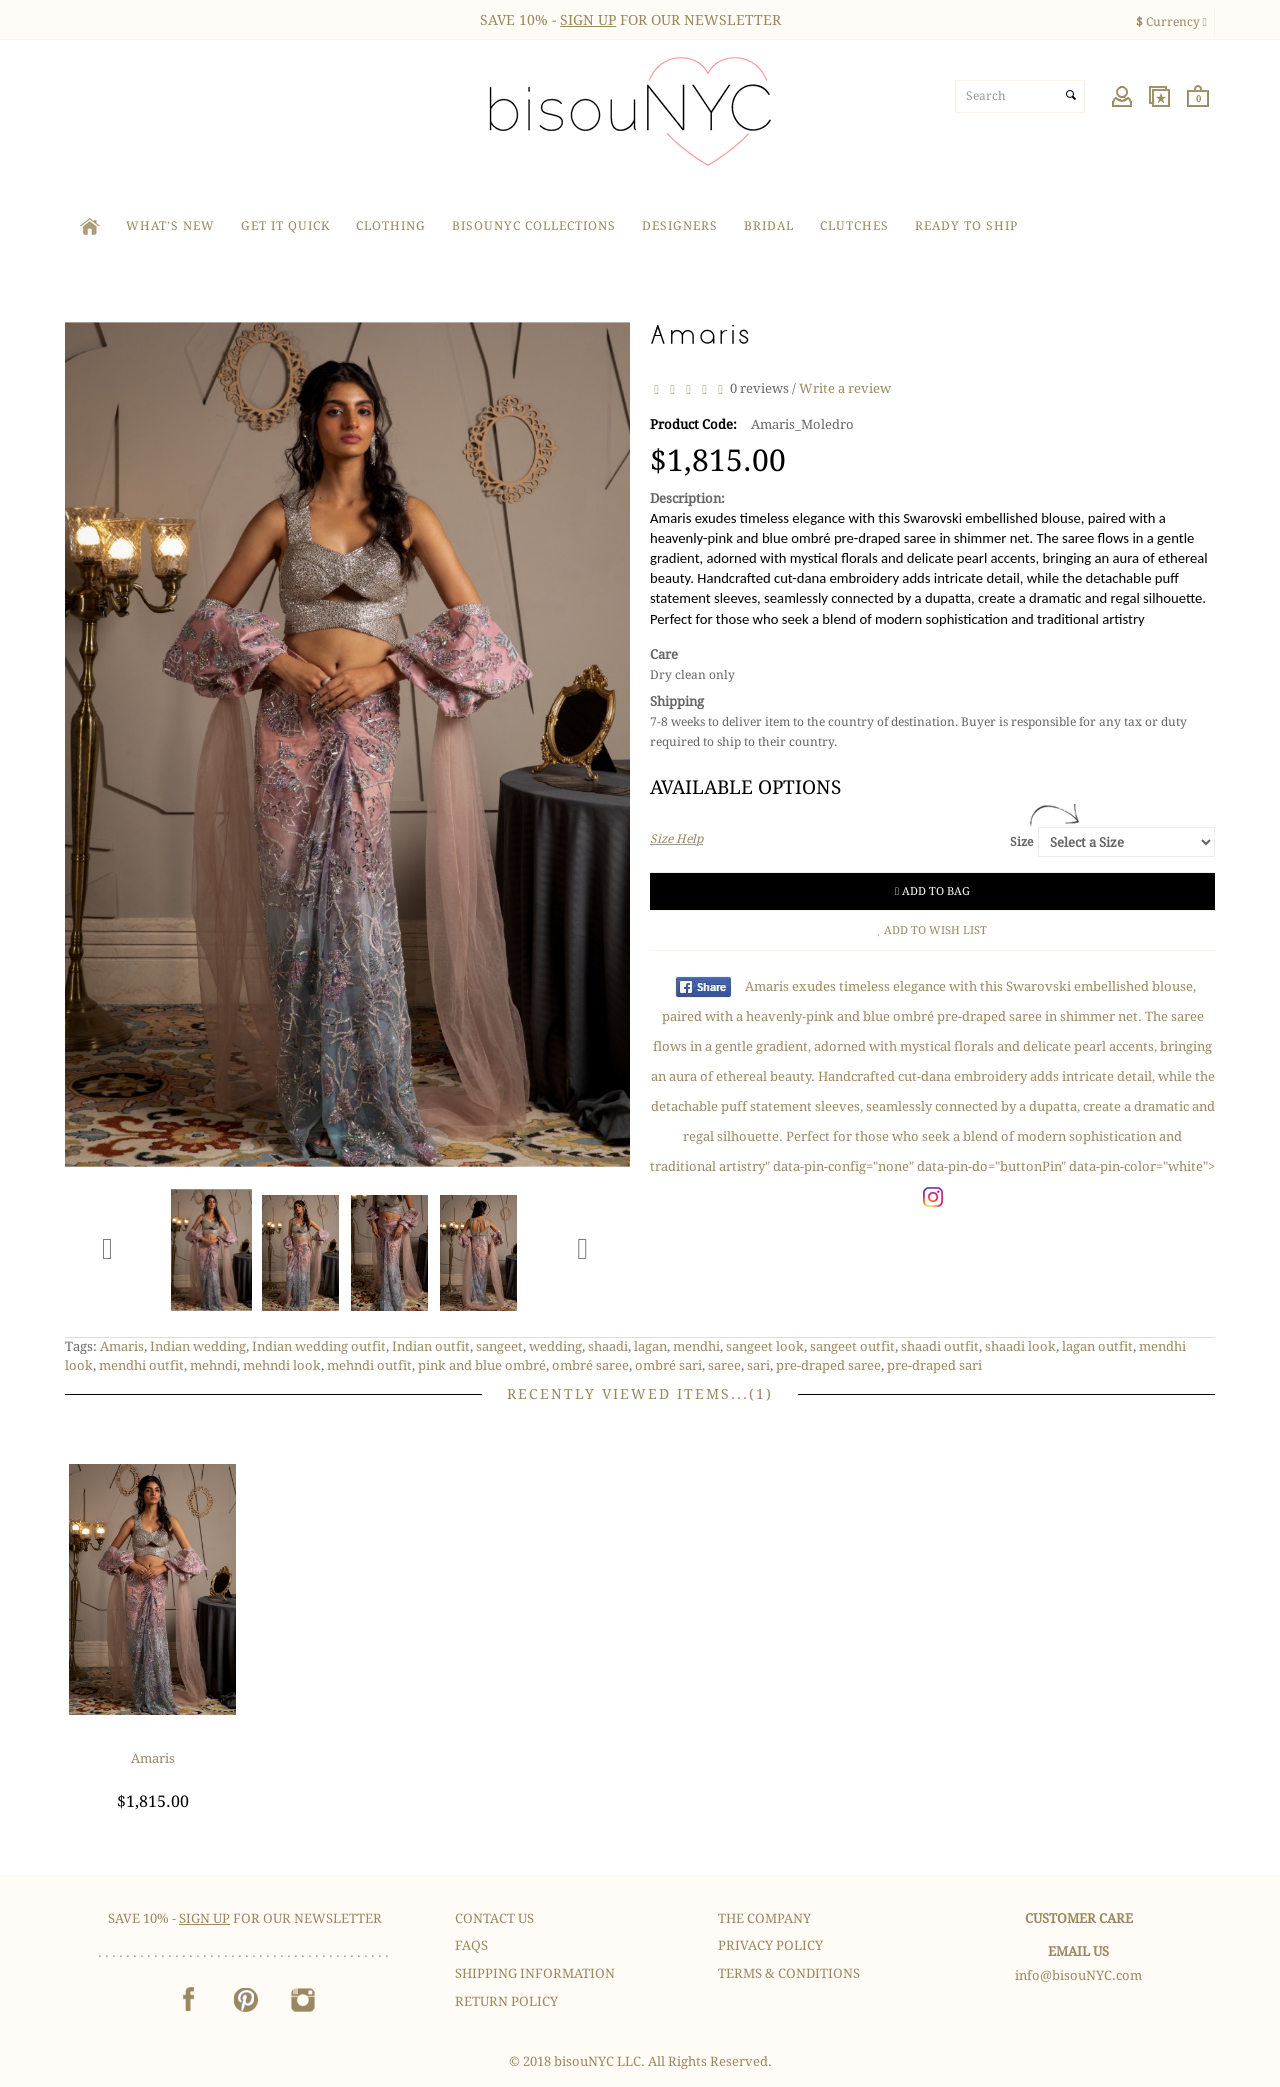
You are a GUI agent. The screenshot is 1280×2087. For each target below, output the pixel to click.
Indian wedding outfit (319, 1346)
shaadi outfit (940, 1346)
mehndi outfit (369, 1365)
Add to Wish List (932, 930)
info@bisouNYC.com (1078, 1975)
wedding (555, 1346)
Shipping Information (535, 1973)
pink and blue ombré (482, 1365)
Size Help (676, 839)
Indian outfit (431, 1346)
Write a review (845, 388)
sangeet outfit (852, 1346)
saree (724, 1365)
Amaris (122, 1346)
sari (758, 1365)
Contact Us (494, 1918)
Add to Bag (932, 891)
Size (1021, 842)
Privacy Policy (770, 1945)
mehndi (213, 1365)
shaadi (608, 1346)
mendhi (696, 1346)
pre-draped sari (934, 1365)
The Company (764, 1918)
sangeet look (765, 1346)
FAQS (471, 1945)
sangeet (499, 1346)
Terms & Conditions (789, 1973)
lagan (650, 1346)
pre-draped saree (828, 1365)
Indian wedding (198, 1346)
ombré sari (668, 1365)
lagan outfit (1097, 1346)
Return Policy (506, 2001)
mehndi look (282, 1365)
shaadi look (1020, 1346)
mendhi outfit (141, 1365)
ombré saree (590, 1365)
